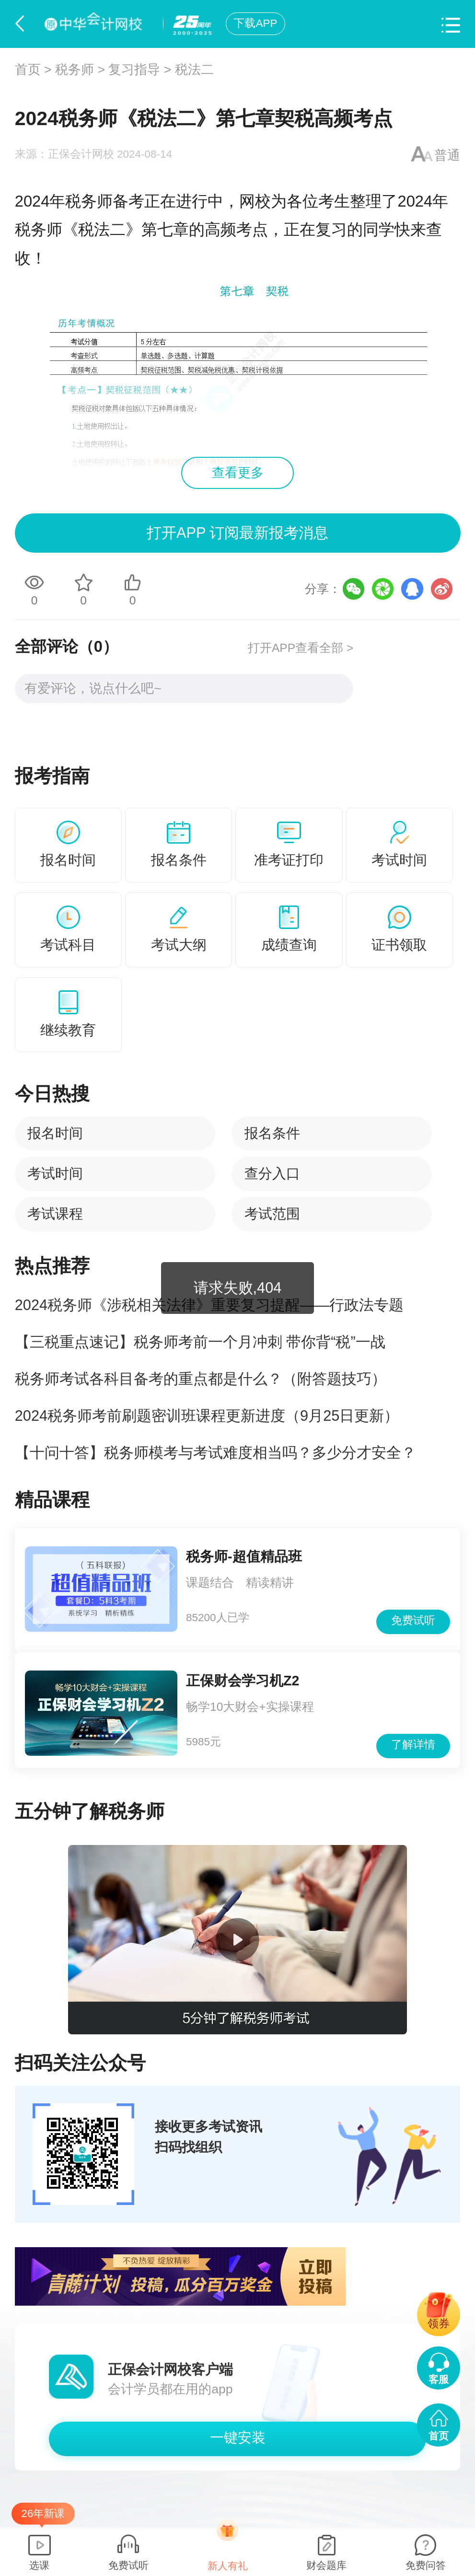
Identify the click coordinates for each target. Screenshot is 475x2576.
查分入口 (272, 1173)
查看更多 (238, 472)
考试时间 (55, 1173)
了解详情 (413, 1745)
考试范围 (272, 1213)
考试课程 (55, 1213)
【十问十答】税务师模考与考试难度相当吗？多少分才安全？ (215, 1452)
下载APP (255, 23)
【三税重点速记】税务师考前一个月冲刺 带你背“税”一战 (200, 1342)
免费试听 (413, 1620)
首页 (28, 69)
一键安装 (238, 2437)
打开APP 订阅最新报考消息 (237, 532)
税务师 (74, 69)
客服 (439, 2379)
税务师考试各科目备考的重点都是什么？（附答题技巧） (200, 1378)
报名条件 (272, 1133)
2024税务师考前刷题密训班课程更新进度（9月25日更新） (207, 1415)
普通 (447, 155)
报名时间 (55, 1133)
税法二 (194, 69)
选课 (39, 2565)
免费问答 (425, 2565)
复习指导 (134, 69)
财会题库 (326, 2565)
